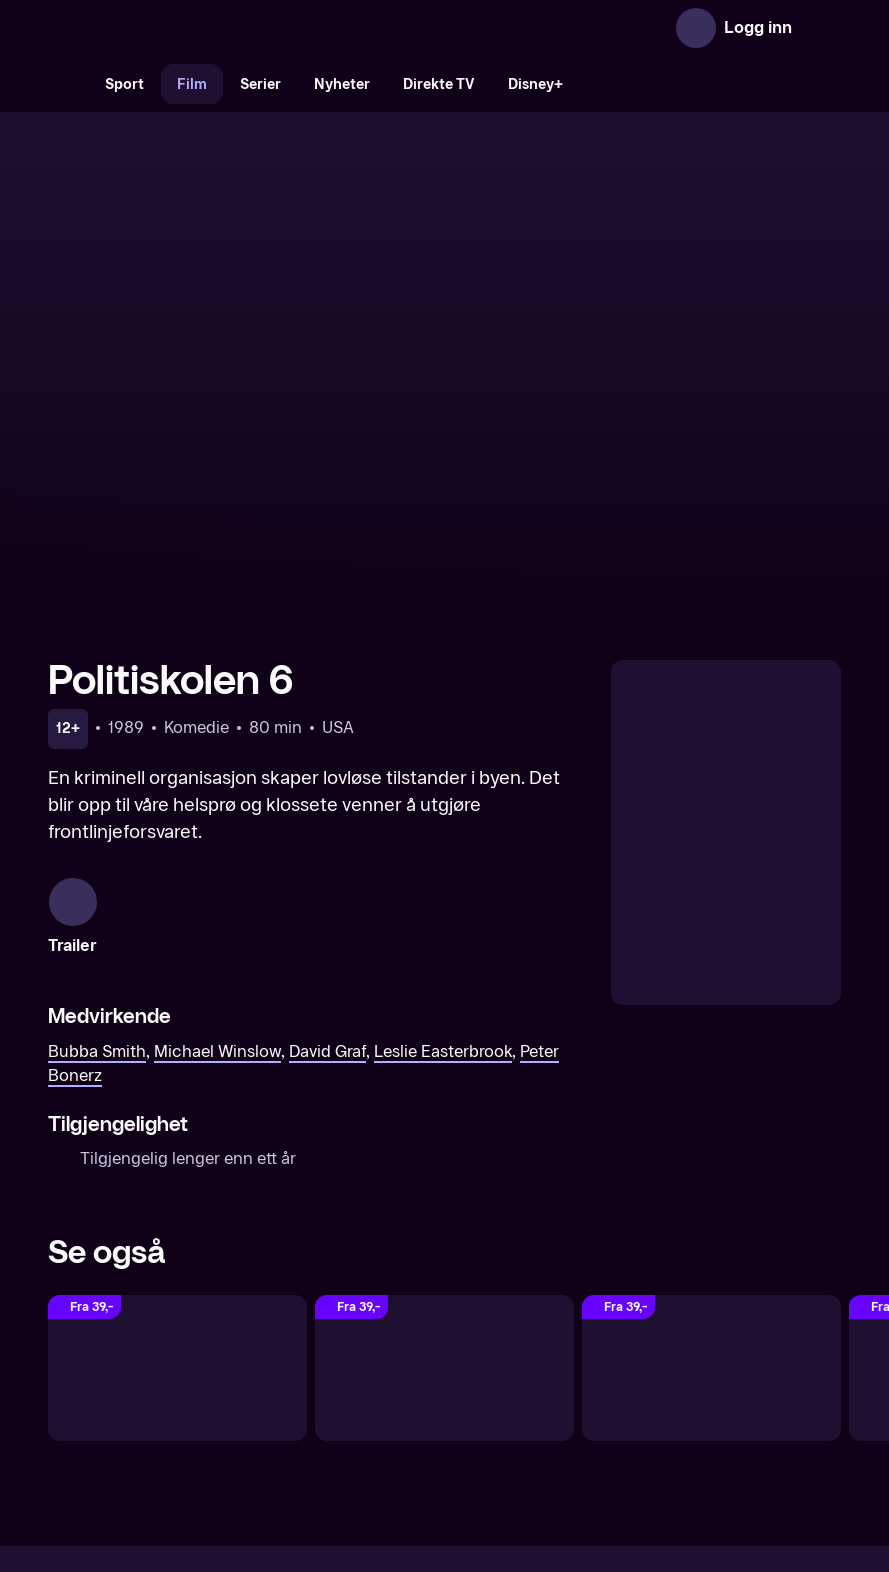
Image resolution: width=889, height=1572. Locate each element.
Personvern (660, 1397)
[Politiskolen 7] (177, 1137)
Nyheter (342, 84)
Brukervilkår (557, 1397)
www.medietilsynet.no (566, 1465)
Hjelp (477, 1397)
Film (192, 84)
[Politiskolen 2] (711, 1137)
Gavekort (408, 1397)
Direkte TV (439, 84)
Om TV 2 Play (237, 1397)
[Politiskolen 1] (444, 1137)
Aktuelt (331, 1397)
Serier (260, 84)
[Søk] (68, 84)
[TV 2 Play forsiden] (198, 28)
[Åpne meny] (821, 28)
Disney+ (535, 84)
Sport (124, 84)
